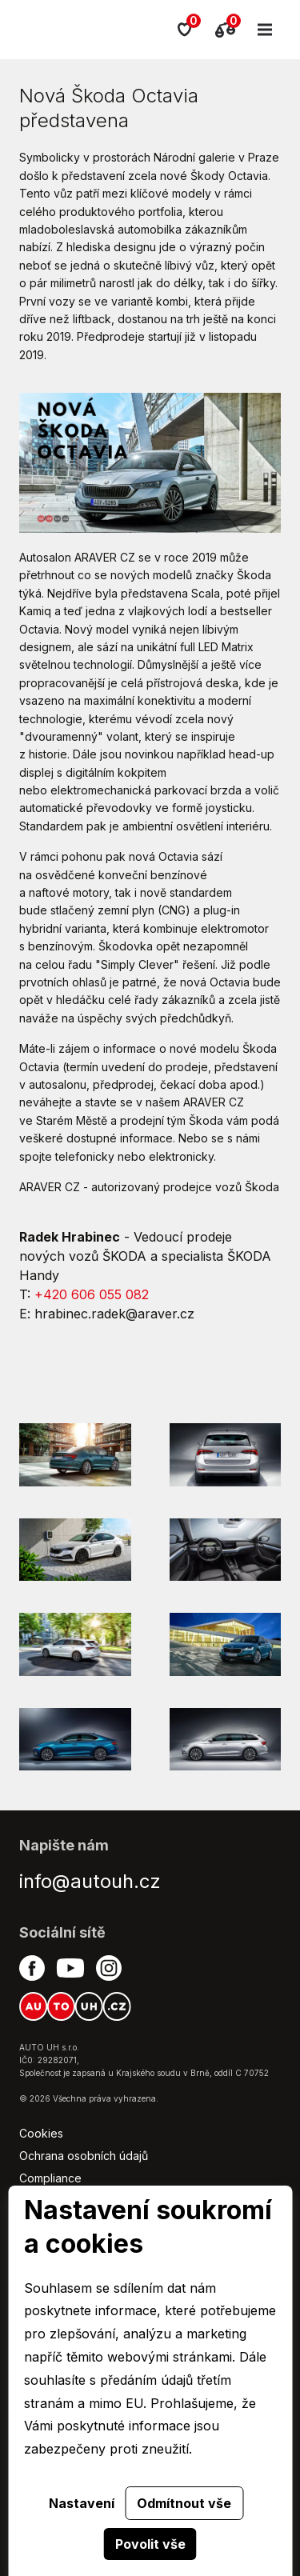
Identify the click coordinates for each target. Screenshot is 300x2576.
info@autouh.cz (90, 1881)
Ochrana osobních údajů (83, 2155)
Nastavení (81, 2503)
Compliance (50, 2178)
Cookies (41, 2133)
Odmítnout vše (184, 2503)
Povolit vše (150, 2544)
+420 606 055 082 (91, 1294)
